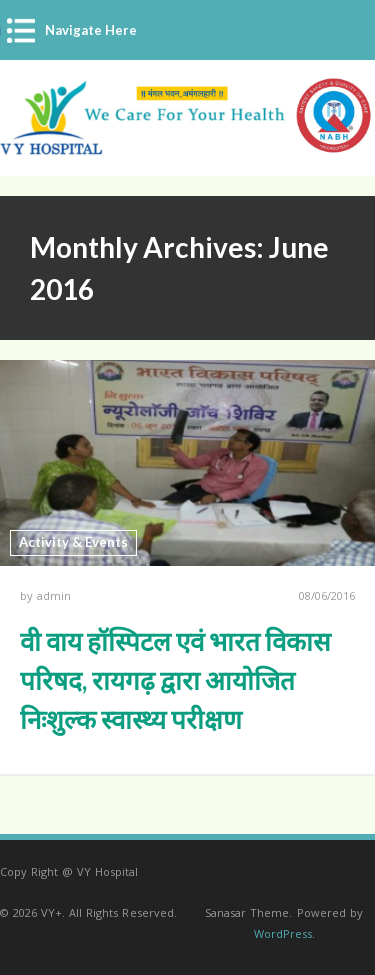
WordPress (283, 933)
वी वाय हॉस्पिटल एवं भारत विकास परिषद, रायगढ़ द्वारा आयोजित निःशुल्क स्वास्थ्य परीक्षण (175, 680)
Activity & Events (73, 542)
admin (54, 595)
